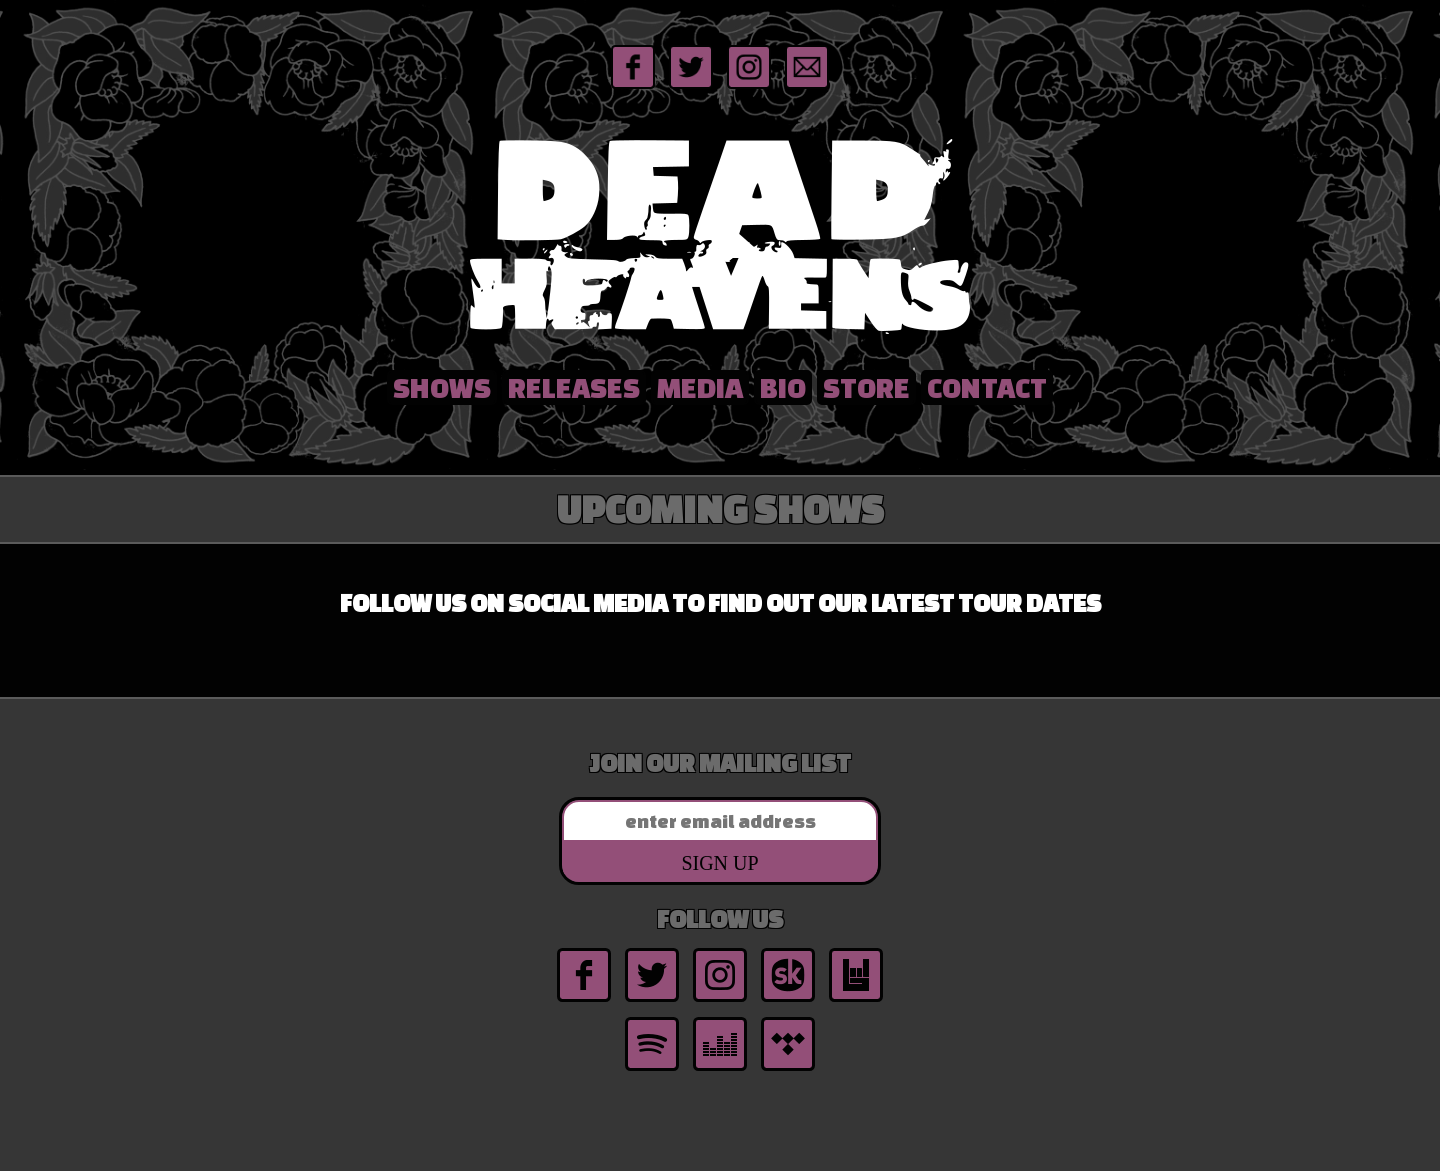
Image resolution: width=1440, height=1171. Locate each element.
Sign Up (719, 863)
